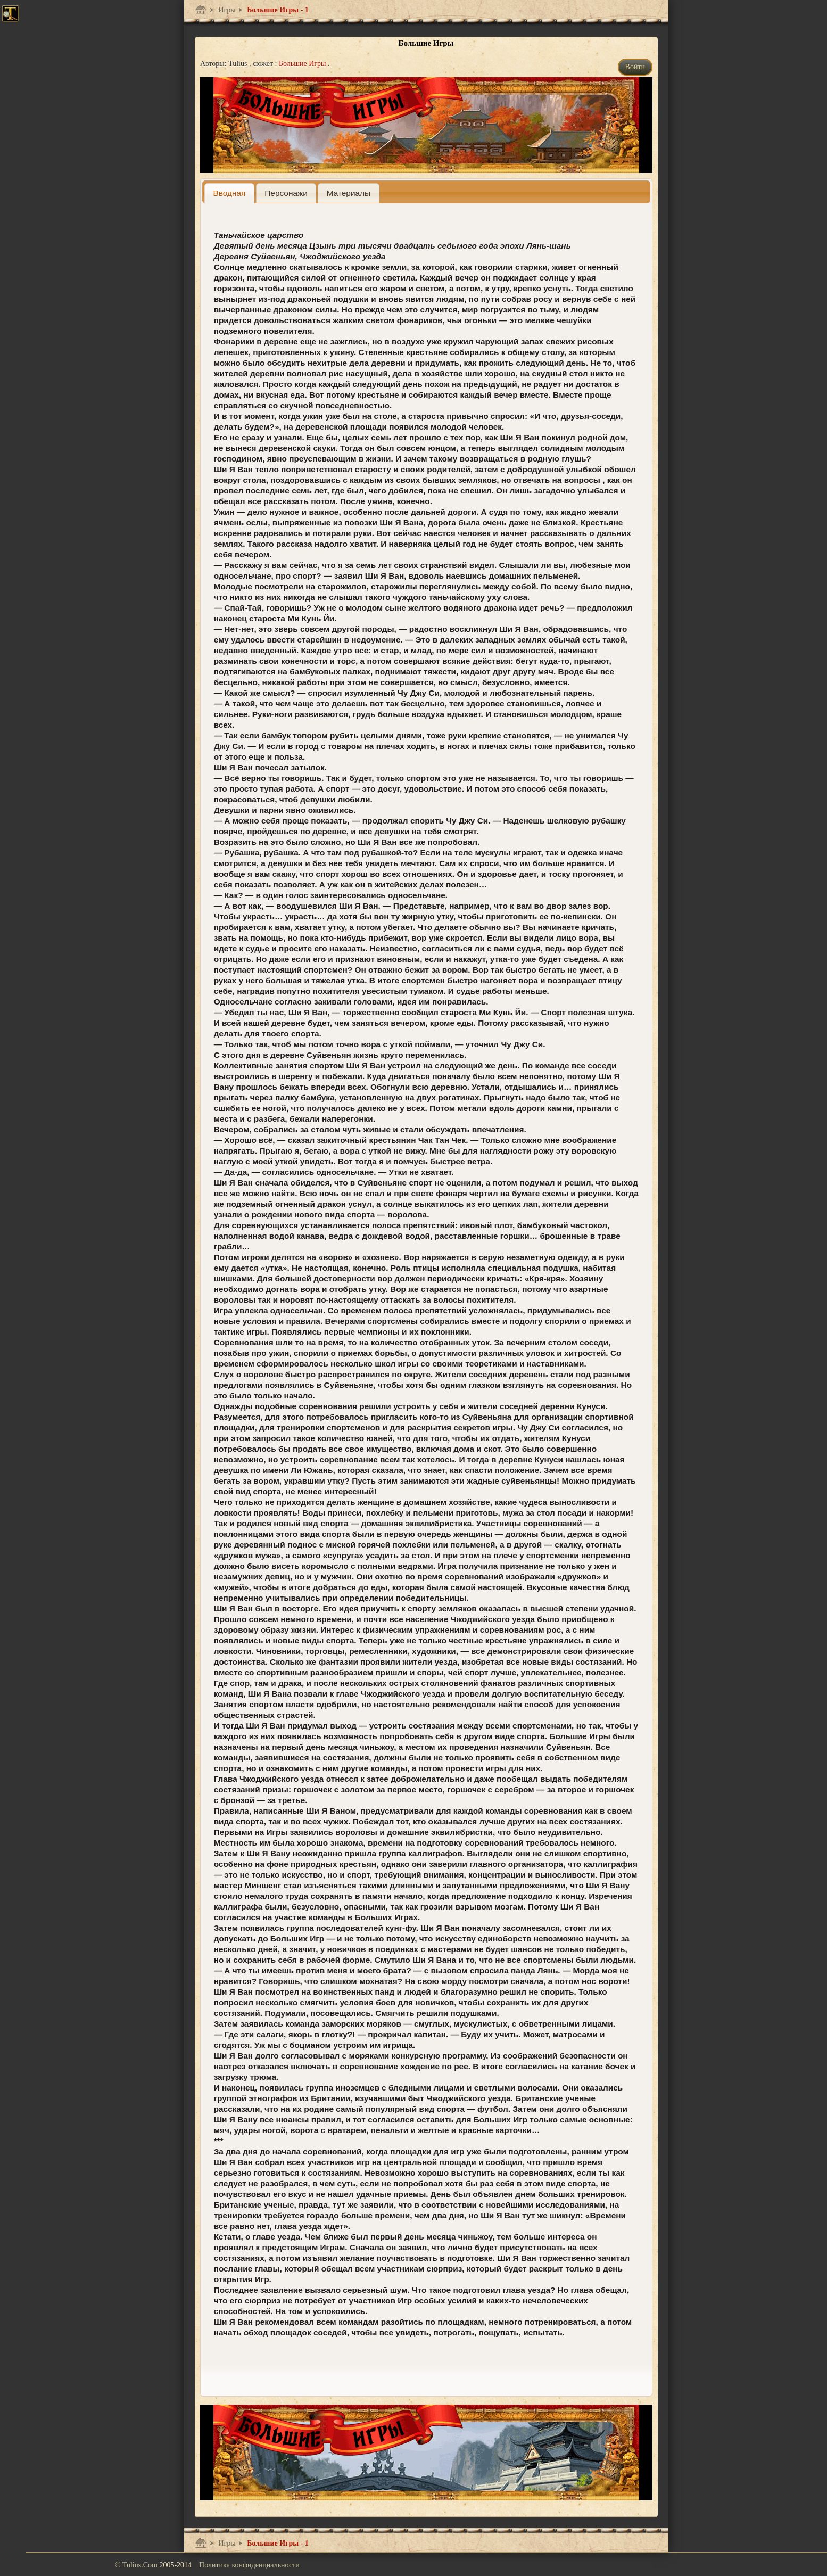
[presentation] (229, 193)
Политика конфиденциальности (249, 2565)
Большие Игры (303, 64)
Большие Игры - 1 (277, 10)
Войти (635, 67)
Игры (226, 10)
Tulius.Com (141, 2565)
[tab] (229, 193)
